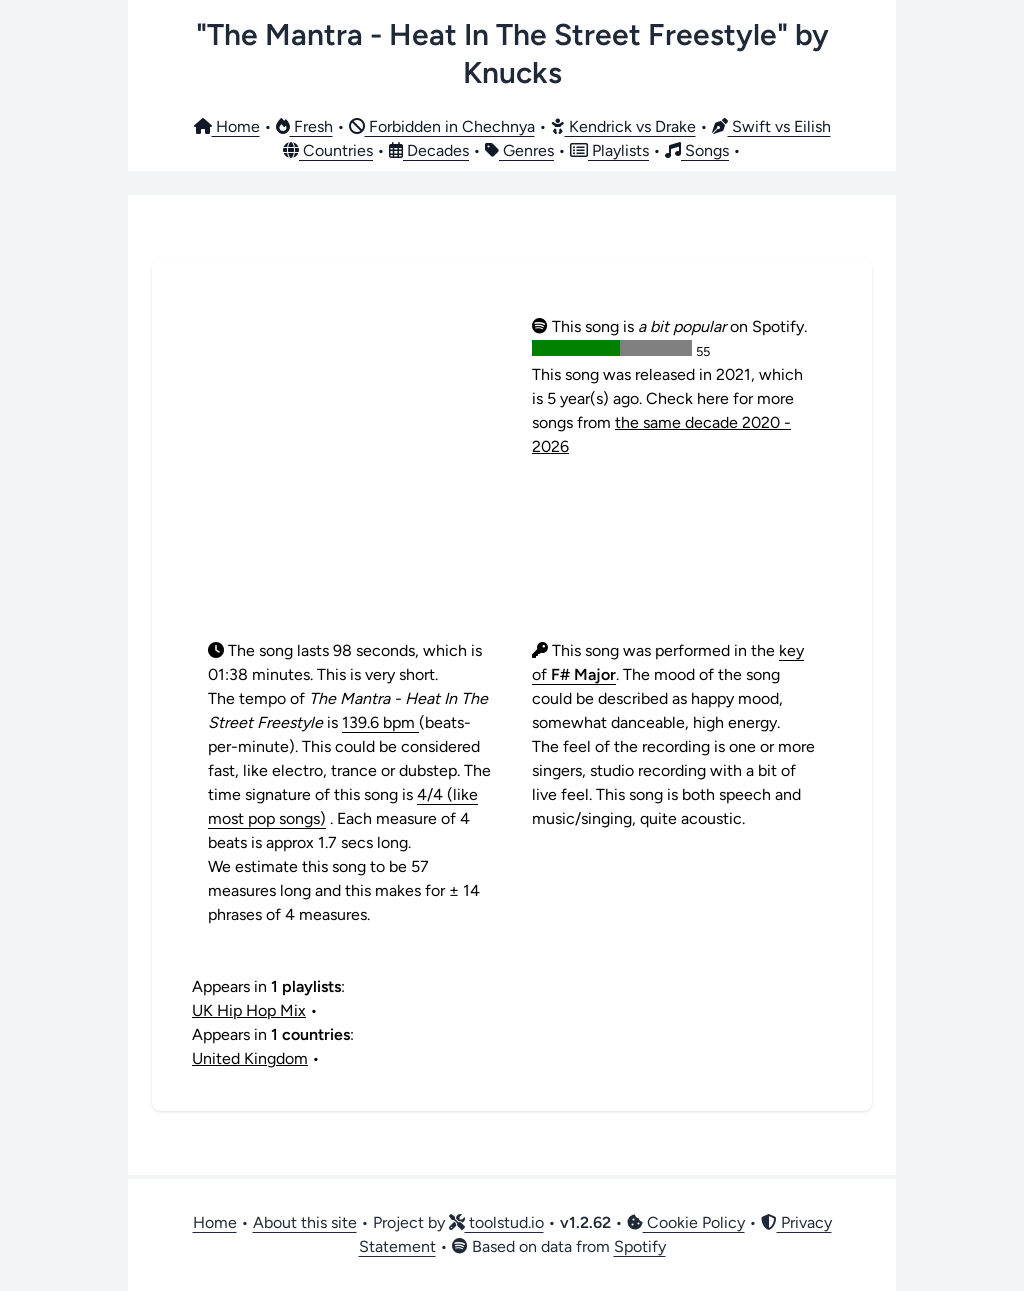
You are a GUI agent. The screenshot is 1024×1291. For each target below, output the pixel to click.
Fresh (304, 126)
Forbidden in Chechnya (442, 126)
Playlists (609, 150)
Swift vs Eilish (771, 126)
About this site (305, 1222)
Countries (328, 150)
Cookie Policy (686, 1222)
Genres (519, 150)
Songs (697, 150)
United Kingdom (250, 1058)
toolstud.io (496, 1222)
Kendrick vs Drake (623, 126)
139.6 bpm (380, 722)
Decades (429, 150)
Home (227, 126)
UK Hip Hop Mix (249, 1010)
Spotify (640, 1246)
